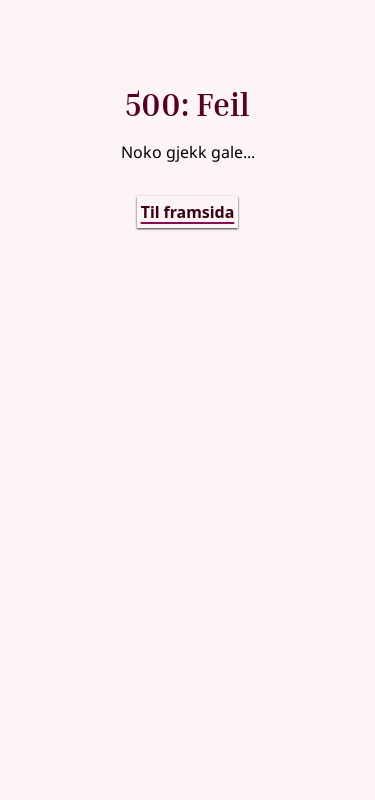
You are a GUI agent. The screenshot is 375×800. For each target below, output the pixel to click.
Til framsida (188, 212)
